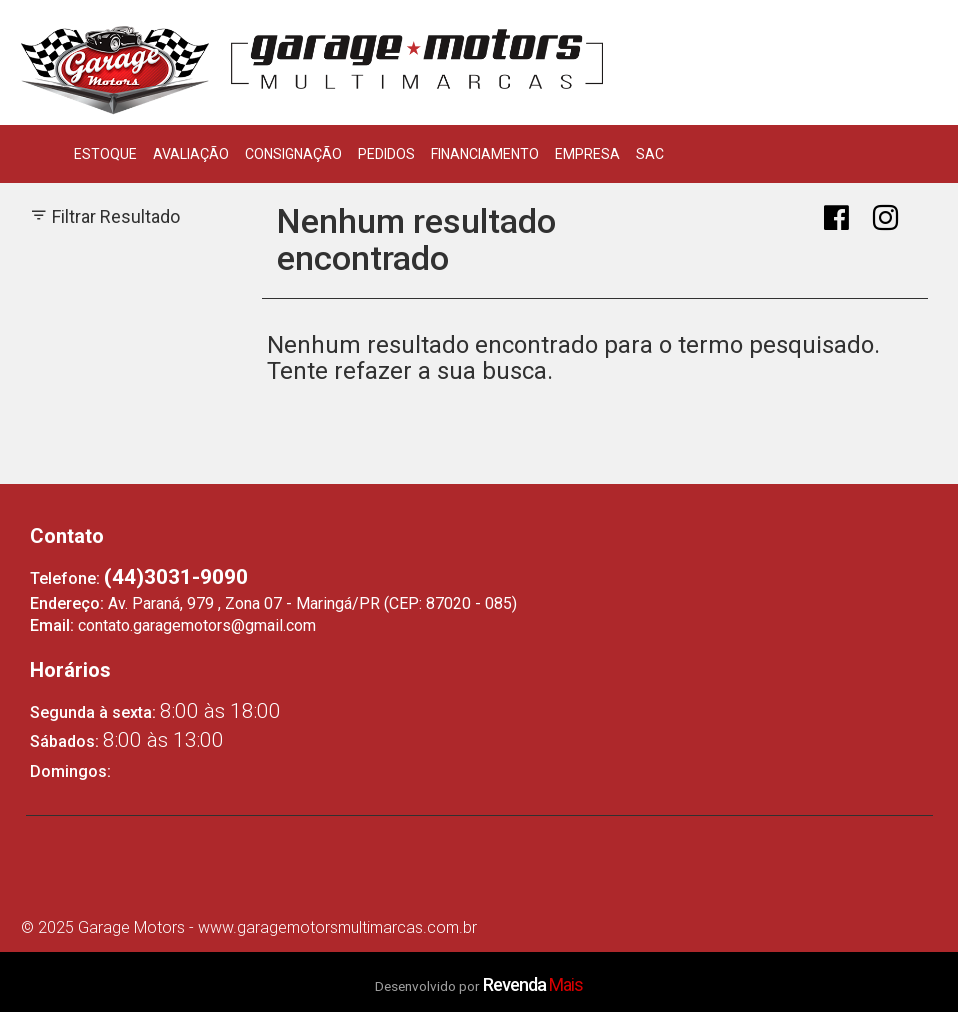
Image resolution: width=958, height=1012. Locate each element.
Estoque (105, 154)
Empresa (587, 154)
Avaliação (191, 154)
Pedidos (386, 154)
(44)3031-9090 (176, 577)
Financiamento (485, 154)
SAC (650, 154)
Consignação (293, 154)
